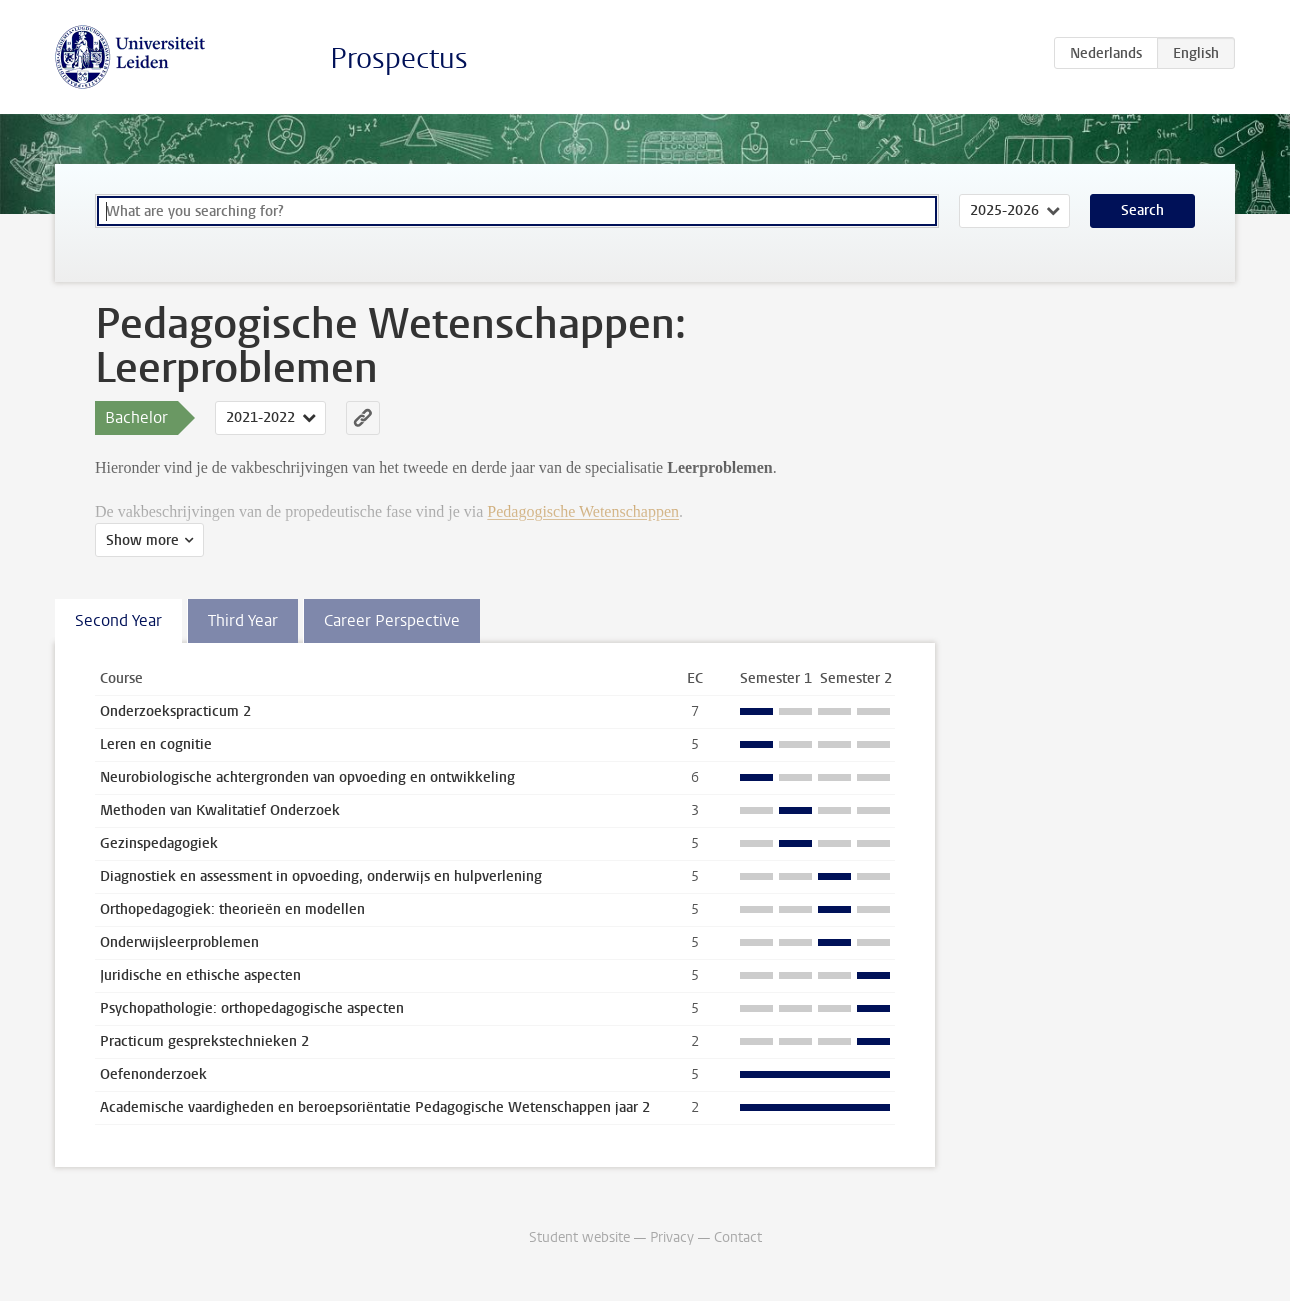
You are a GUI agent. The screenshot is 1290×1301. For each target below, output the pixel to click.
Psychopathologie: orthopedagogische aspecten (252, 1008)
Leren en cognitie (156, 744)
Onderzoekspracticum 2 (175, 711)
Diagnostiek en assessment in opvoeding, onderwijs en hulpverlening (321, 876)
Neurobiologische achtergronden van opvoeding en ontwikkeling (307, 777)
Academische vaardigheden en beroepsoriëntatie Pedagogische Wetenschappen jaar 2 (375, 1107)
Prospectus (399, 58)
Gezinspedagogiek (159, 843)
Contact (738, 1237)
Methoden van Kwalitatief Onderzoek (220, 810)
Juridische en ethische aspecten (200, 975)
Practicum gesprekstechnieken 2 (204, 1041)
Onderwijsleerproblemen (179, 942)
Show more (142, 540)
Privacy (672, 1237)
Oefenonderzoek (153, 1074)
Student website (579, 1237)
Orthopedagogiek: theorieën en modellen (232, 909)
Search (1142, 210)
